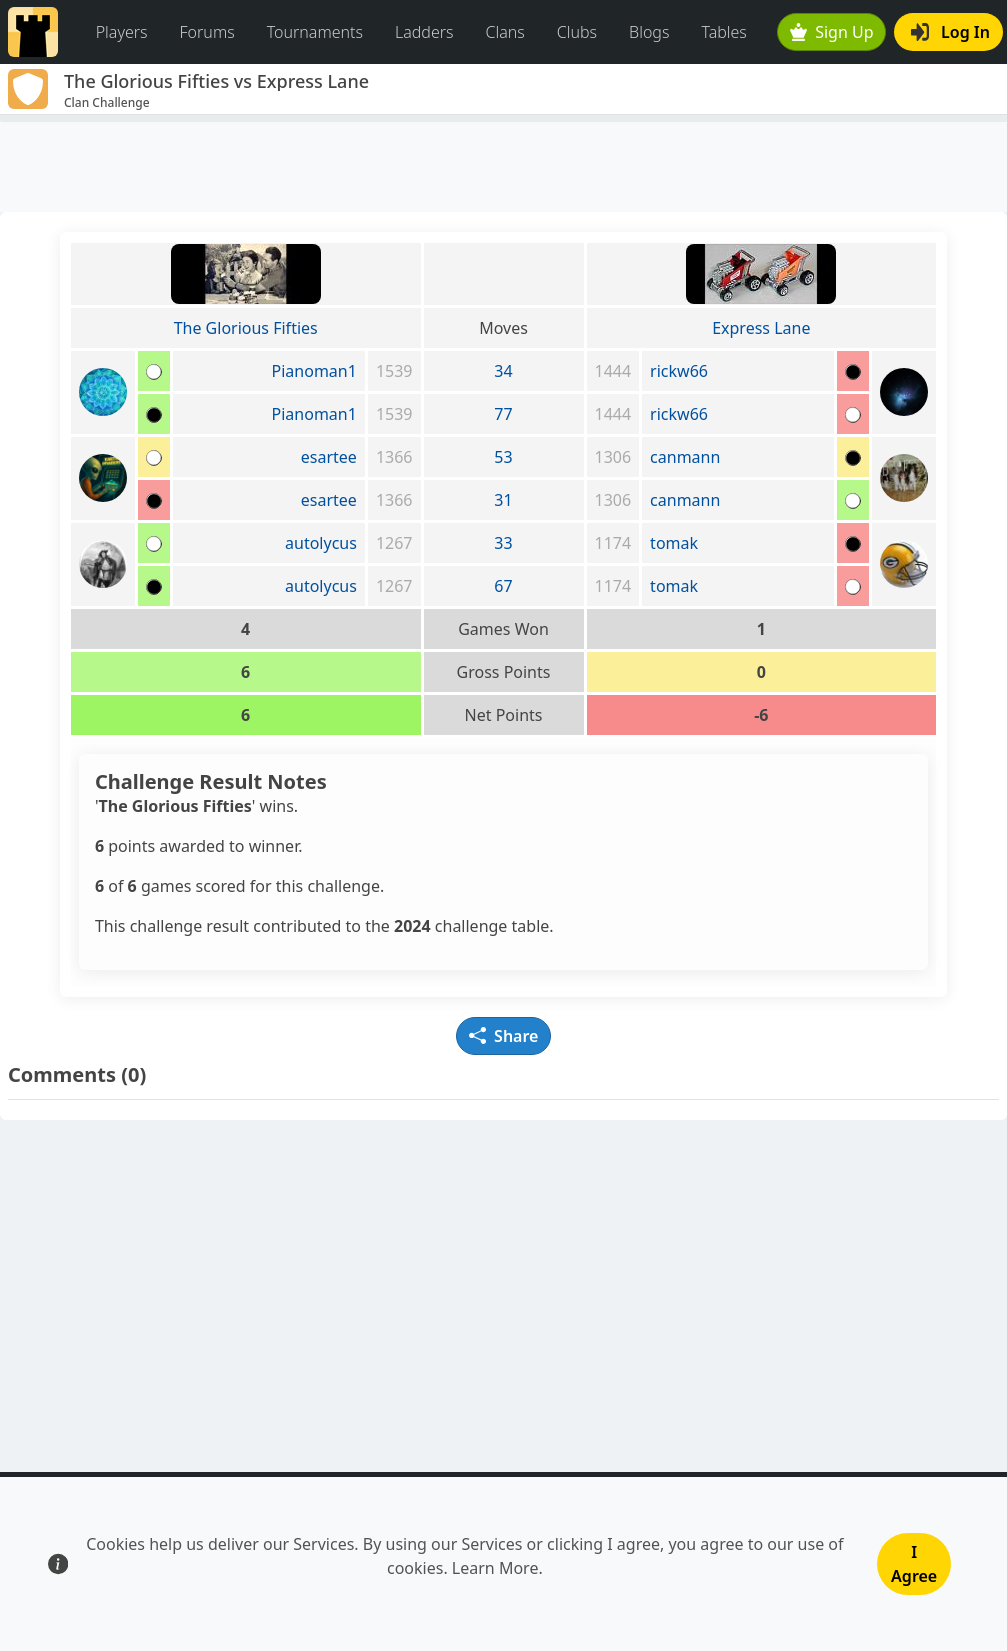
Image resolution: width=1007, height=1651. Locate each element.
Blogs (649, 32)
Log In (950, 32)
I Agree (914, 1564)
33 (503, 543)
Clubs (577, 32)
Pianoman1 (314, 371)
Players (122, 32)
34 (503, 371)
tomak (674, 543)
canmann (685, 457)
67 (503, 586)
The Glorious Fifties (246, 328)
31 (503, 500)
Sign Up (832, 32)
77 (503, 414)
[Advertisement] (503, 167)
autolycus (321, 543)
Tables (723, 32)
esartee (329, 457)
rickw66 (679, 371)
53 (503, 457)
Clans (505, 32)
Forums (207, 32)
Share (504, 1036)
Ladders (424, 32)
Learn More (495, 1568)
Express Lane (761, 328)
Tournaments (315, 32)
